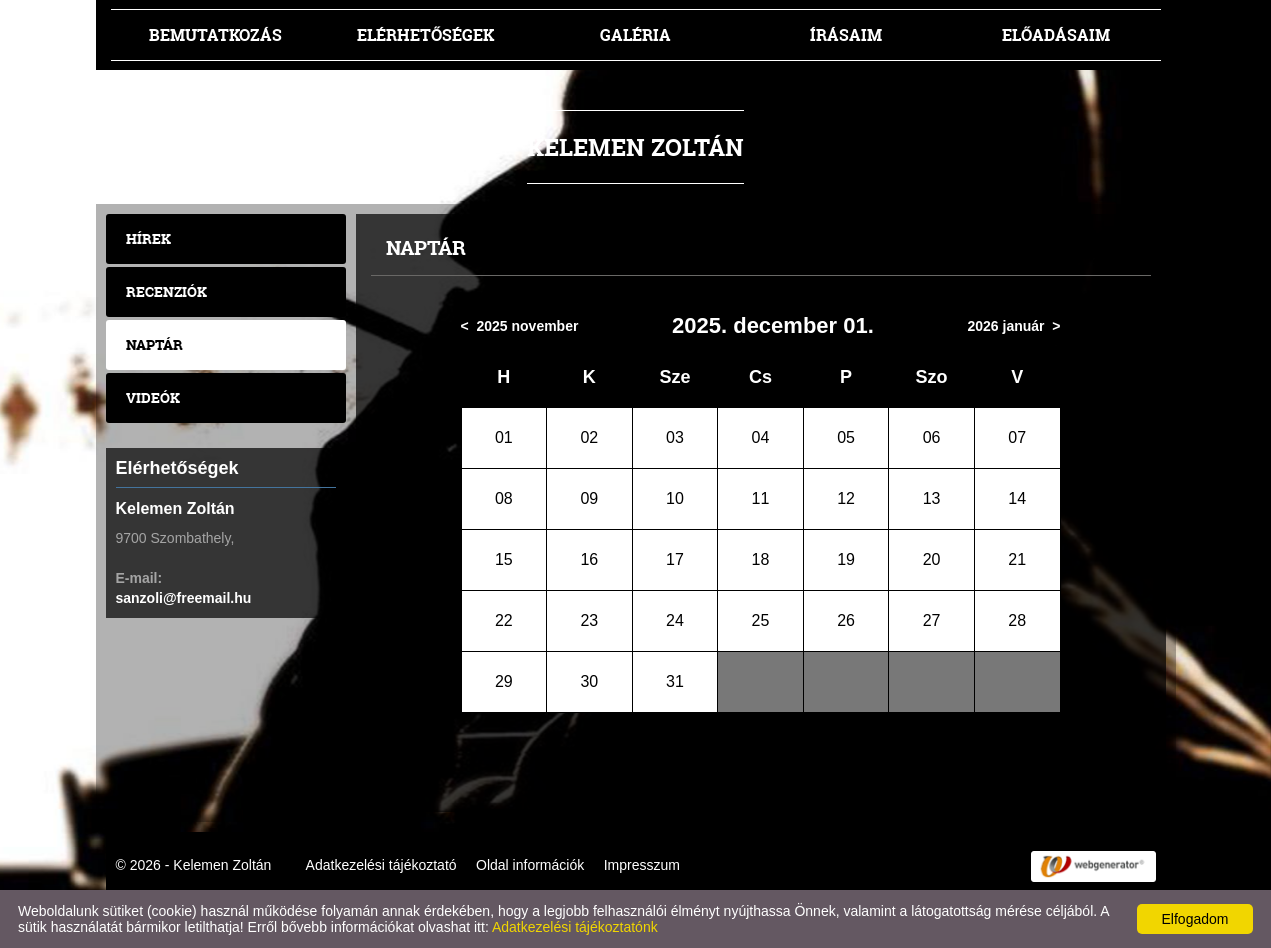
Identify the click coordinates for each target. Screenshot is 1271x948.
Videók (153, 397)
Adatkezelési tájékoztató (381, 865)
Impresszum (642, 865)
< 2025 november (520, 326)
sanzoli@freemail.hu (184, 598)
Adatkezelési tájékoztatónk (575, 927)
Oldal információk (530, 865)
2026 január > (1013, 326)
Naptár (154, 344)
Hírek (148, 238)
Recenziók (166, 291)
